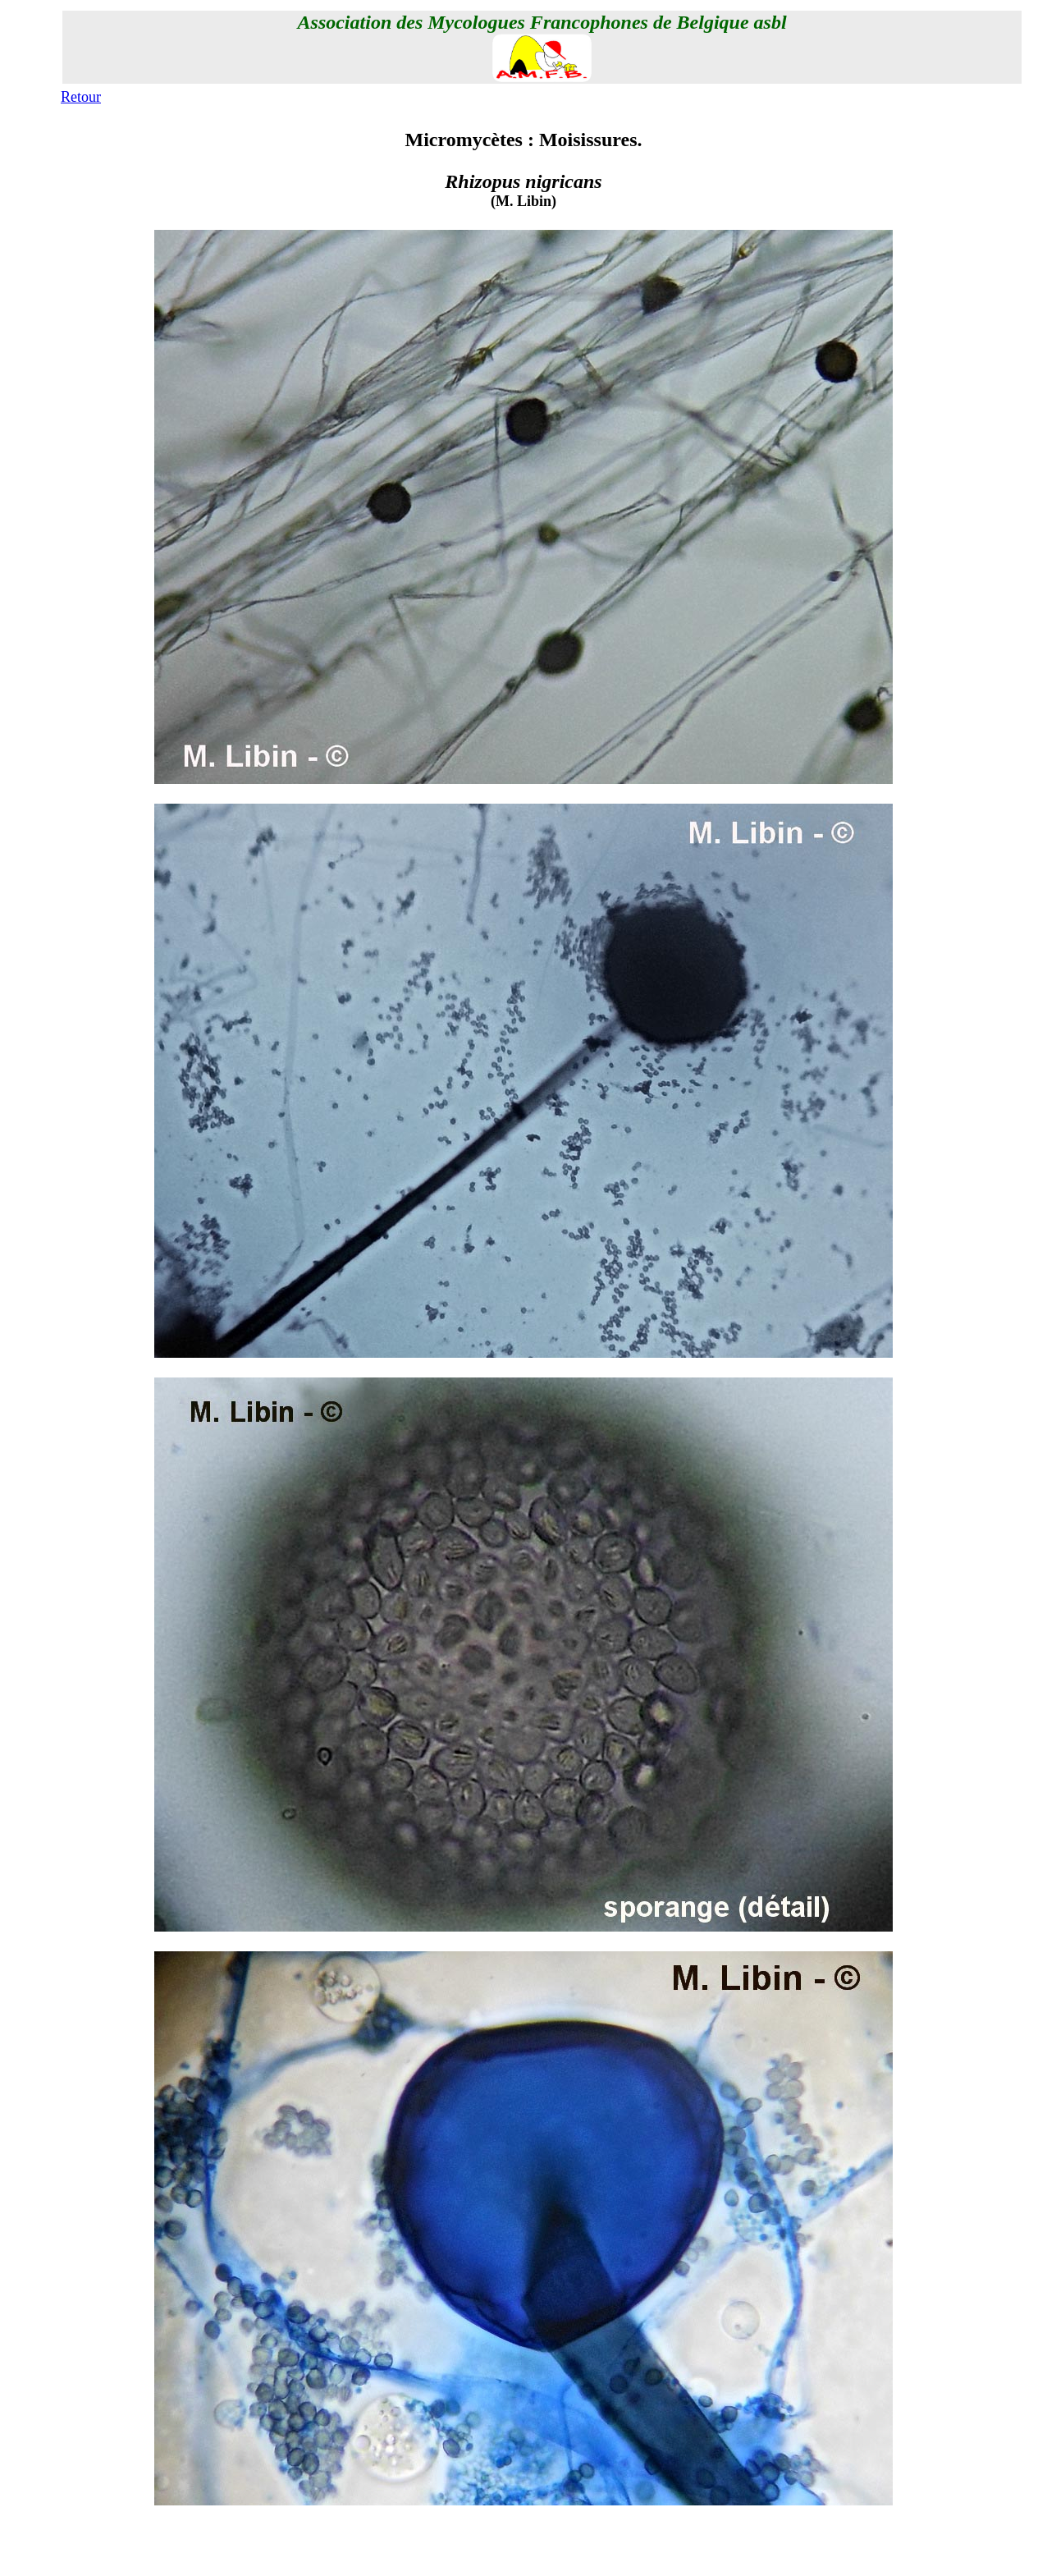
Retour (81, 97)
